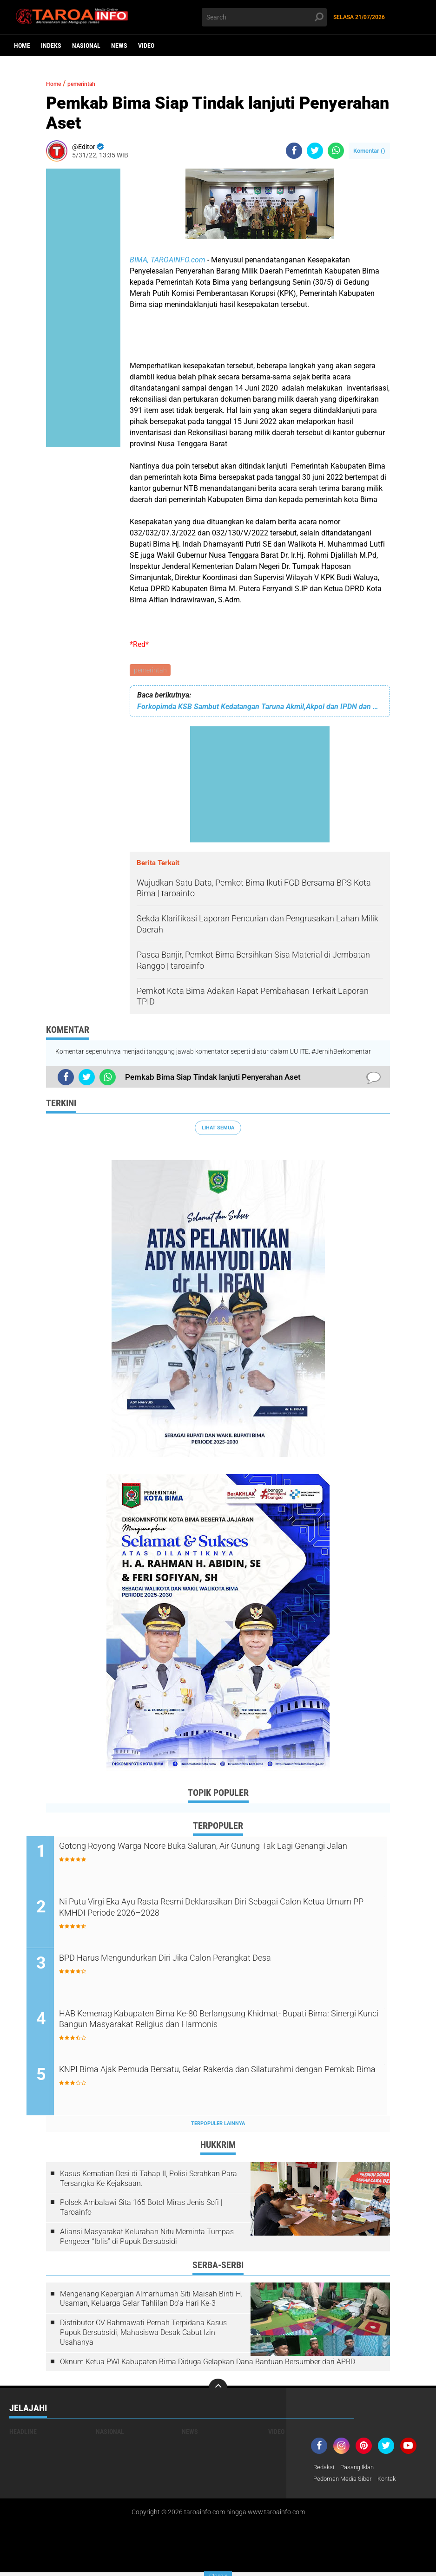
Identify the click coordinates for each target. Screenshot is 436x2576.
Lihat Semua (218, 1129)
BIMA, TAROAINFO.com (167, 259)
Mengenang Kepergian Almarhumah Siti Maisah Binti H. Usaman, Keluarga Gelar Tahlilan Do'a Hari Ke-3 (151, 2301)
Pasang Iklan (361, 2470)
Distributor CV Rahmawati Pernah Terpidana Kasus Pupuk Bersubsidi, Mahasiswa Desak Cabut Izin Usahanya (143, 2336)
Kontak (392, 2482)
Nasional (86, 45)
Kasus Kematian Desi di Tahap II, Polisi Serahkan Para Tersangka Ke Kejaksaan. (148, 2181)
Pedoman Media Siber (344, 2482)
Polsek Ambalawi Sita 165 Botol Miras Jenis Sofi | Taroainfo (141, 2210)
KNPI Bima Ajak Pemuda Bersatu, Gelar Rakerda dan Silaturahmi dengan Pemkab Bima (221, 2080)
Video (146, 45)
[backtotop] (218, 2391)
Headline (23, 2435)
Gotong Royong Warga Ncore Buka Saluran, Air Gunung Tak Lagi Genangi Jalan (220, 1855)
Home (22, 45)
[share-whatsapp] (336, 151)
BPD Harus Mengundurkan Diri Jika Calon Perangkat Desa (206, 1961)
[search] (264, 17)
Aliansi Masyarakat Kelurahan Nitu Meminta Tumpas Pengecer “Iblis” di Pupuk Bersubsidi (147, 2239)
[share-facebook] (294, 151)
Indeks (51, 45)
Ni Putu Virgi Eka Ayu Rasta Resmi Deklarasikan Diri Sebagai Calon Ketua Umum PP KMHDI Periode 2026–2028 (226, 1911)
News (119, 45)
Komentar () (369, 150)
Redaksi (324, 2470)
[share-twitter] (315, 151)
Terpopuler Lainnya (218, 2126)
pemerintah (150, 670)
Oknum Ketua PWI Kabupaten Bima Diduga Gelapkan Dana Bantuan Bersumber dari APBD (207, 2364)
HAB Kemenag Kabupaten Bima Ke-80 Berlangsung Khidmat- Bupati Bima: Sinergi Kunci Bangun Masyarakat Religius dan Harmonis (214, 2030)
